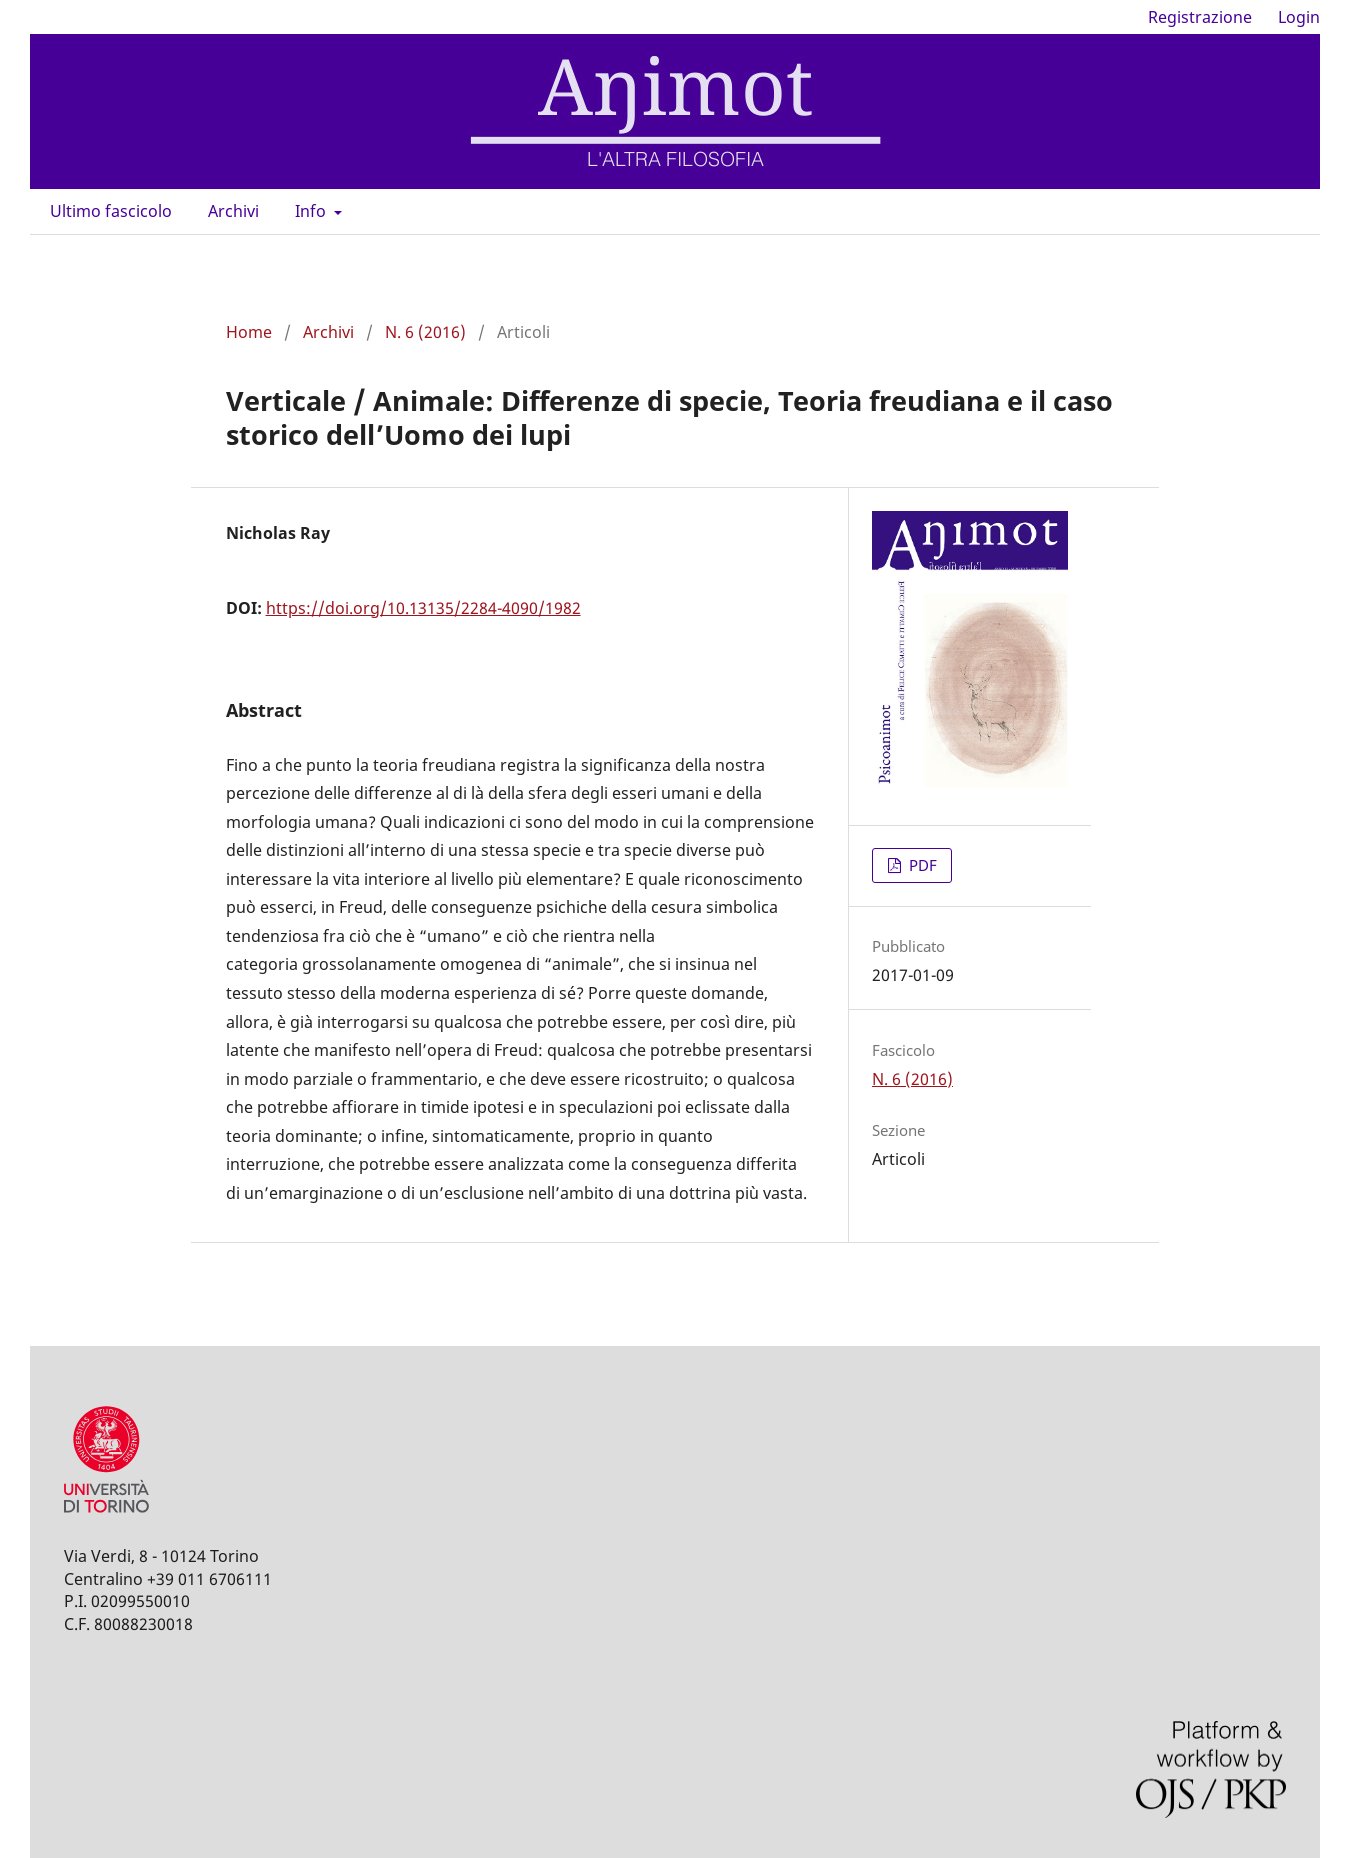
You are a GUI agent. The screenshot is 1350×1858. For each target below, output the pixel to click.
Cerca (1273, 211)
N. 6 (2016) (425, 332)
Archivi (233, 211)
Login (1299, 17)
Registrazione (1200, 17)
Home (249, 332)
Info (312, 211)
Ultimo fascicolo (111, 211)
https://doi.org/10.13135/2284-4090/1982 (423, 608)
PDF (921, 865)
